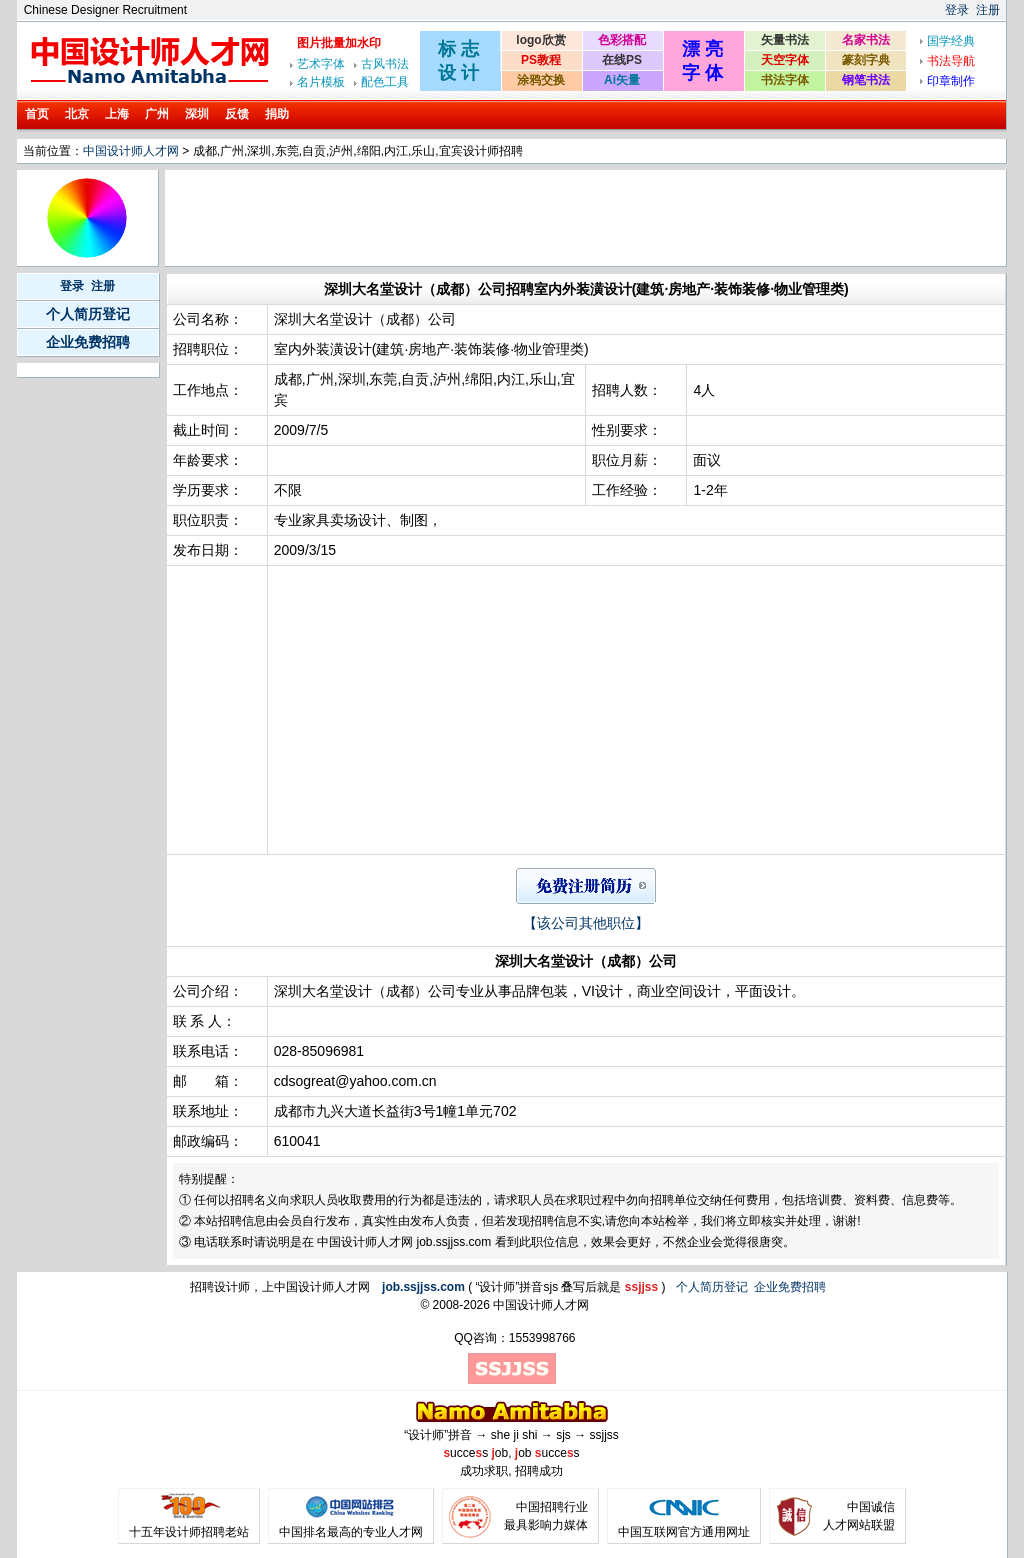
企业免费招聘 (88, 342)
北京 (77, 114)
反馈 (237, 114)
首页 (37, 114)
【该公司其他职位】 (586, 923)
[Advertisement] (532, 218)
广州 (157, 114)
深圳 (197, 114)
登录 (957, 10)
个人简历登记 (88, 314)
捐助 (277, 114)
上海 (117, 114)
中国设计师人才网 (131, 151)
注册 (988, 10)
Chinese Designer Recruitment (105, 10)
